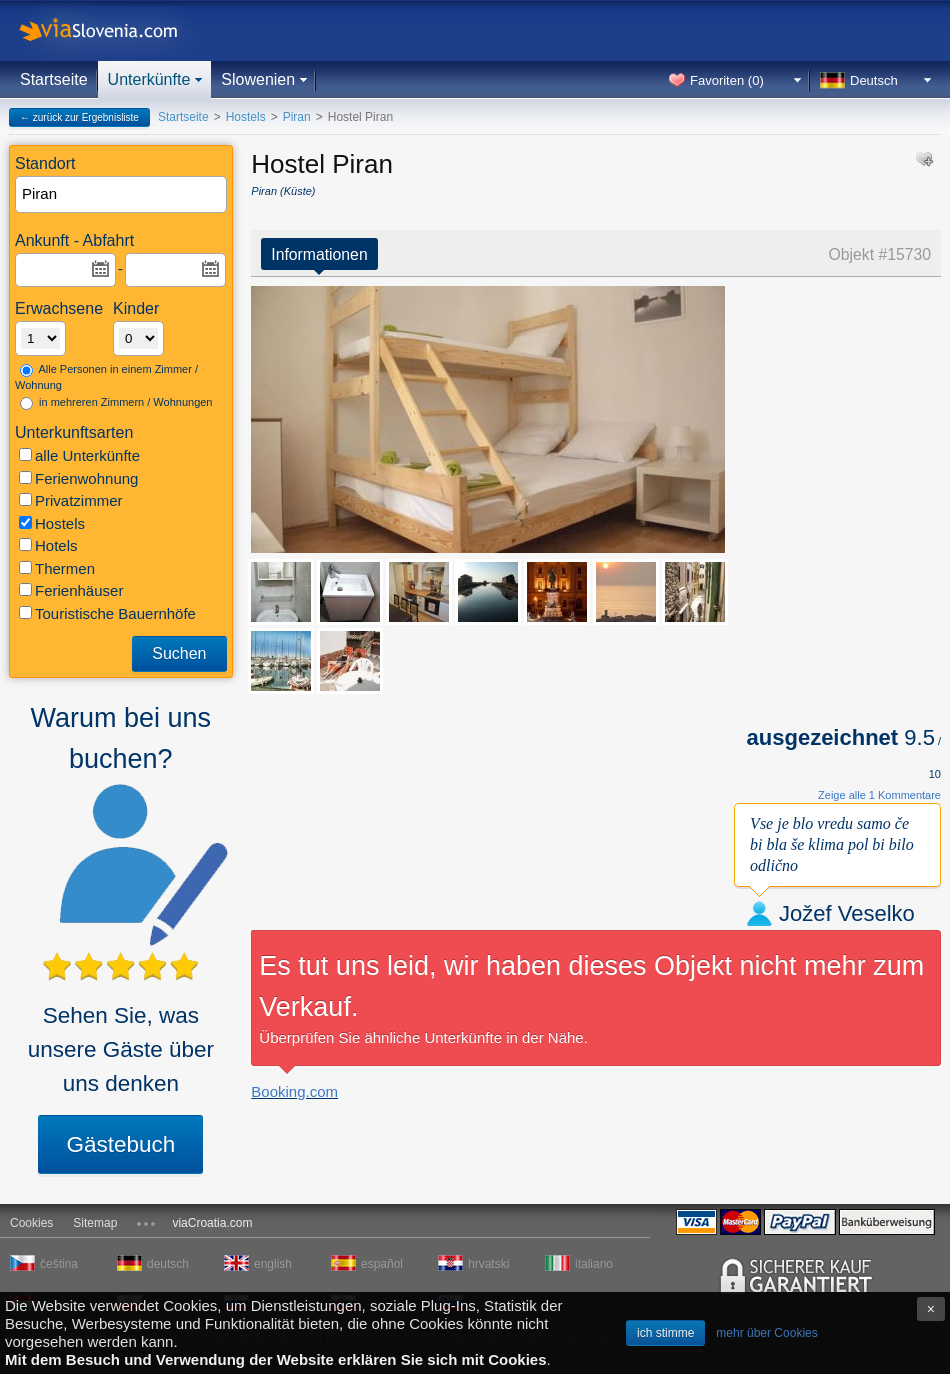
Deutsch (874, 80)
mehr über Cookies (766, 1333)
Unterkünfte (149, 79)
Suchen (179, 653)
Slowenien (258, 79)
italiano (594, 1264)
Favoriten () (727, 80)
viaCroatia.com (212, 1223)
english (273, 1264)
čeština (59, 1264)
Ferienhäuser (71, 590)
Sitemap (95, 1223)
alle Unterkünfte (79, 455)
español (382, 1264)
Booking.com (294, 1091)
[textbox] (122, 194)
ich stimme (665, 1333)
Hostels (52, 523)
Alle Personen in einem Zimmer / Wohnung (106, 377)
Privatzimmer (71, 500)
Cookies (31, 1223)
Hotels (48, 545)
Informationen (319, 254)
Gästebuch (120, 1144)
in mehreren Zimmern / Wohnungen (116, 403)
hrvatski (488, 1264)
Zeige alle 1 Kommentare (879, 795)
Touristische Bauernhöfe (107, 613)
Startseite (54, 79)
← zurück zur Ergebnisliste (79, 117)
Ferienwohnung (78, 478)
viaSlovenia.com (115, 30)
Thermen (57, 568)
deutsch (168, 1264)
